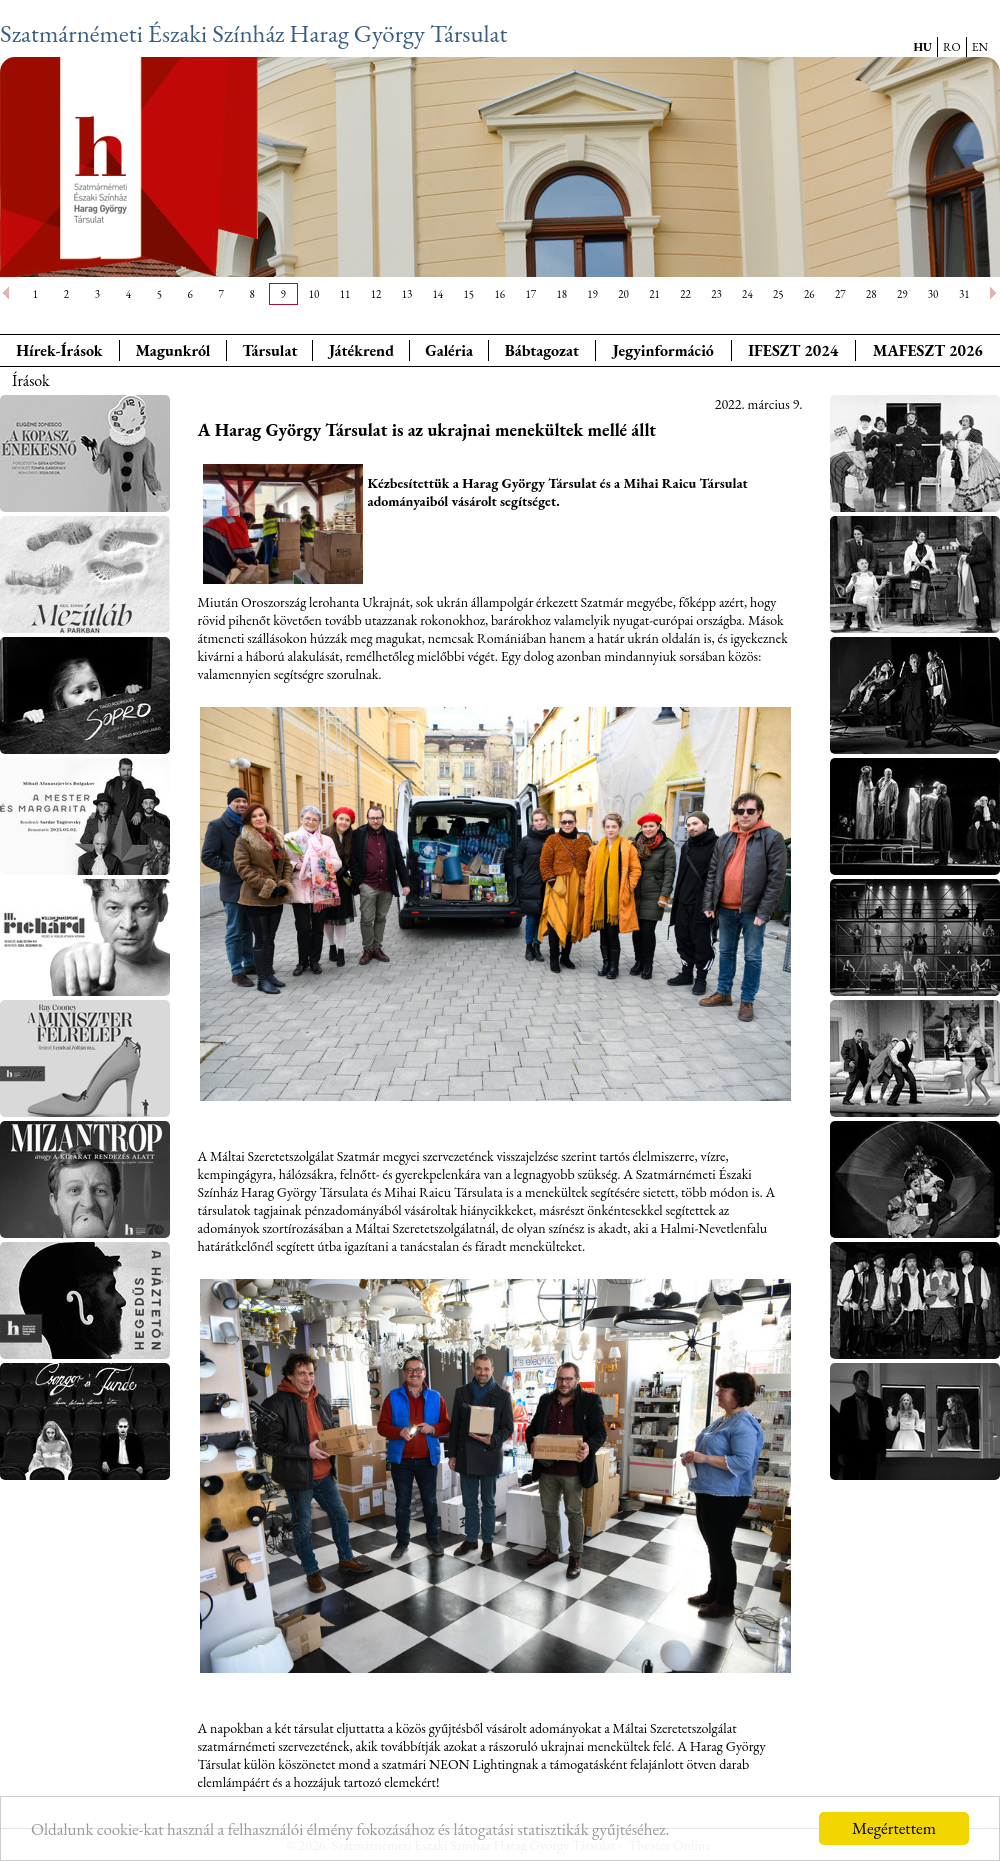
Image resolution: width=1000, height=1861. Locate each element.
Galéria (449, 350)
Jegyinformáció (663, 350)
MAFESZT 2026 (928, 350)
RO (952, 47)
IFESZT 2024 (793, 350)
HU (922, 47)
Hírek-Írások (59, 350)
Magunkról (173, 350)
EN (980, 47)
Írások (31, 380)
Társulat (269, 350)
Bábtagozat (542, 350)
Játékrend (361, 350)
